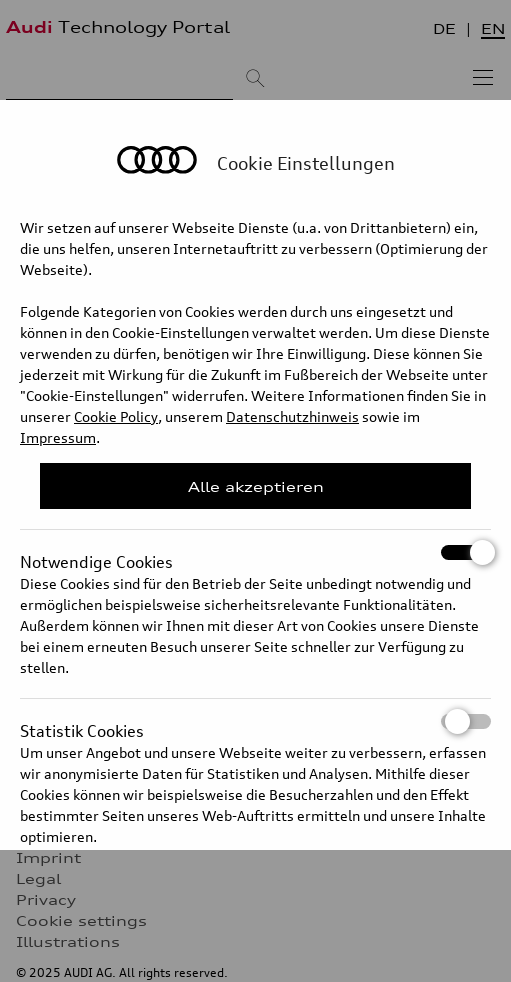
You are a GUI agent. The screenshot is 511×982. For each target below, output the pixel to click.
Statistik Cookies (255, 721)
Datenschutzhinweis (292, 416)
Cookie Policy (116, 416)
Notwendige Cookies (255, 552)
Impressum (58, 437)
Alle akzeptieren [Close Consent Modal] (256, 486)
